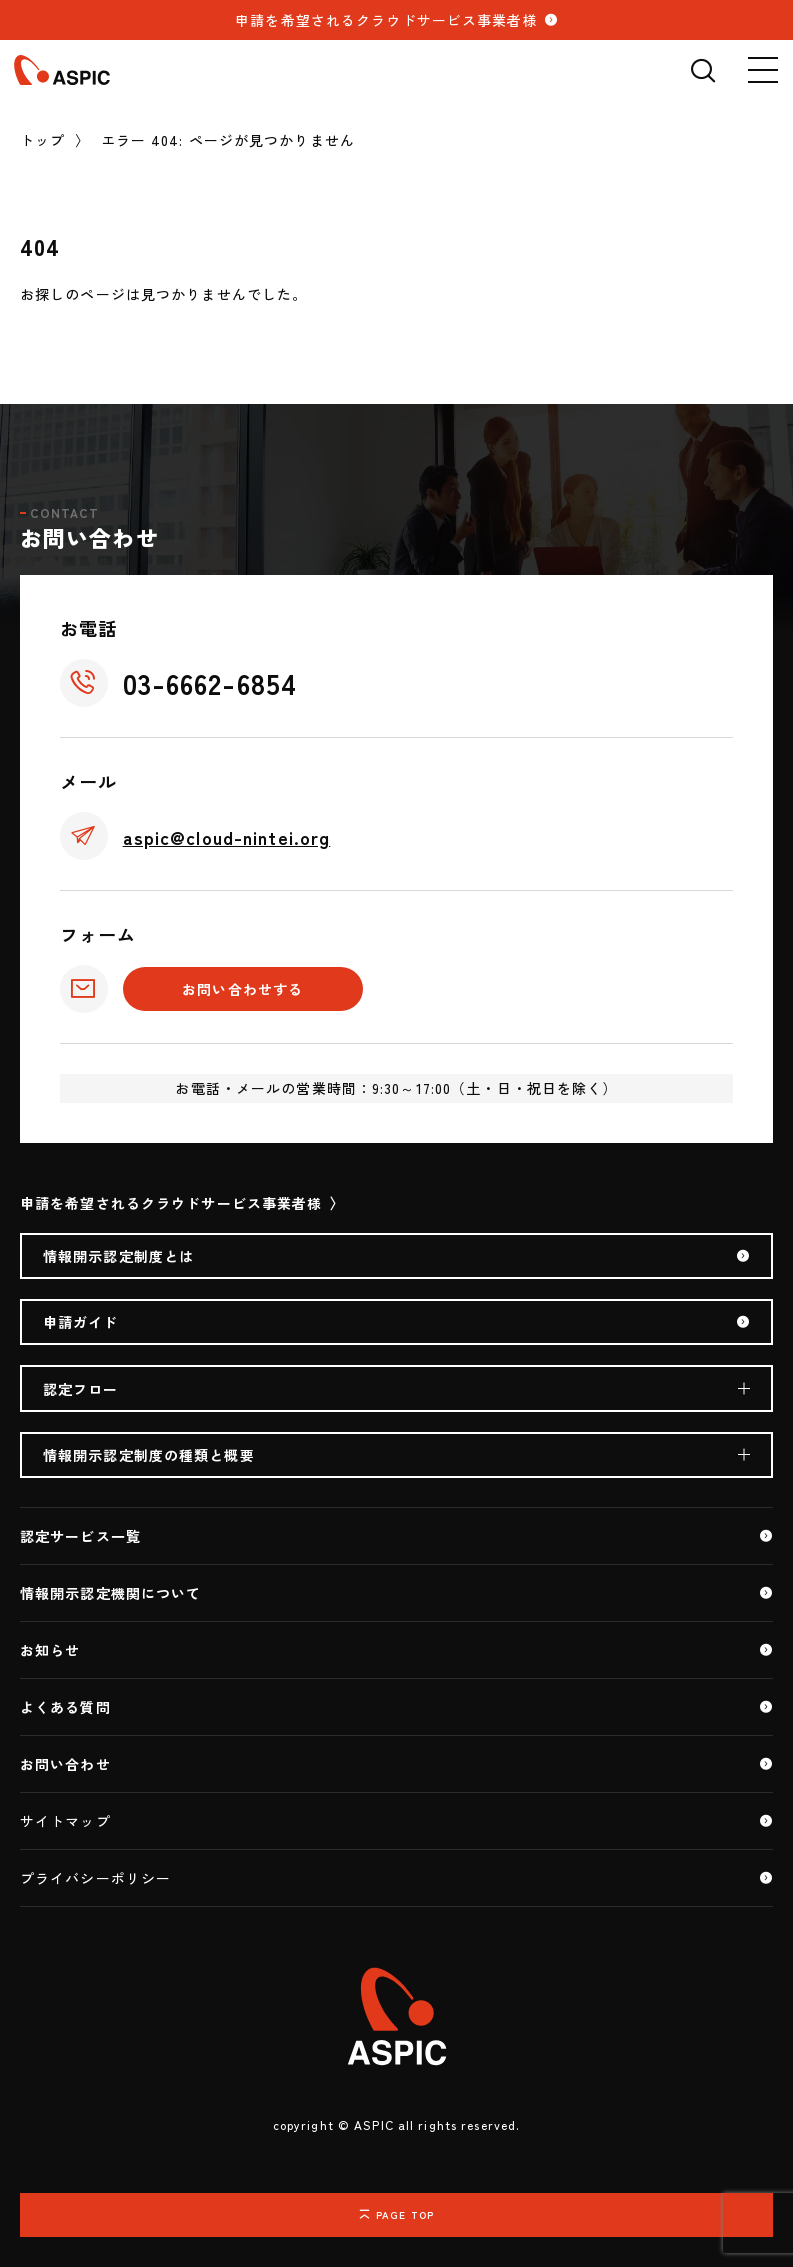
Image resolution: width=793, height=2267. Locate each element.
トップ (42, 140)
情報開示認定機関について (110, 1593)
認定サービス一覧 (80, 1536)
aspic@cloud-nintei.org (227, 837)
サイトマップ (65, 1821)
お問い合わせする (242, 989)
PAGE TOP (405, 2214)
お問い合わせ (65, 1764)
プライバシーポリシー (95, 1878)
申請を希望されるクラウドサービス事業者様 (386, 20)
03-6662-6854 (210, 683)
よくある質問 (65, 1707)
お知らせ (50, 1650)
